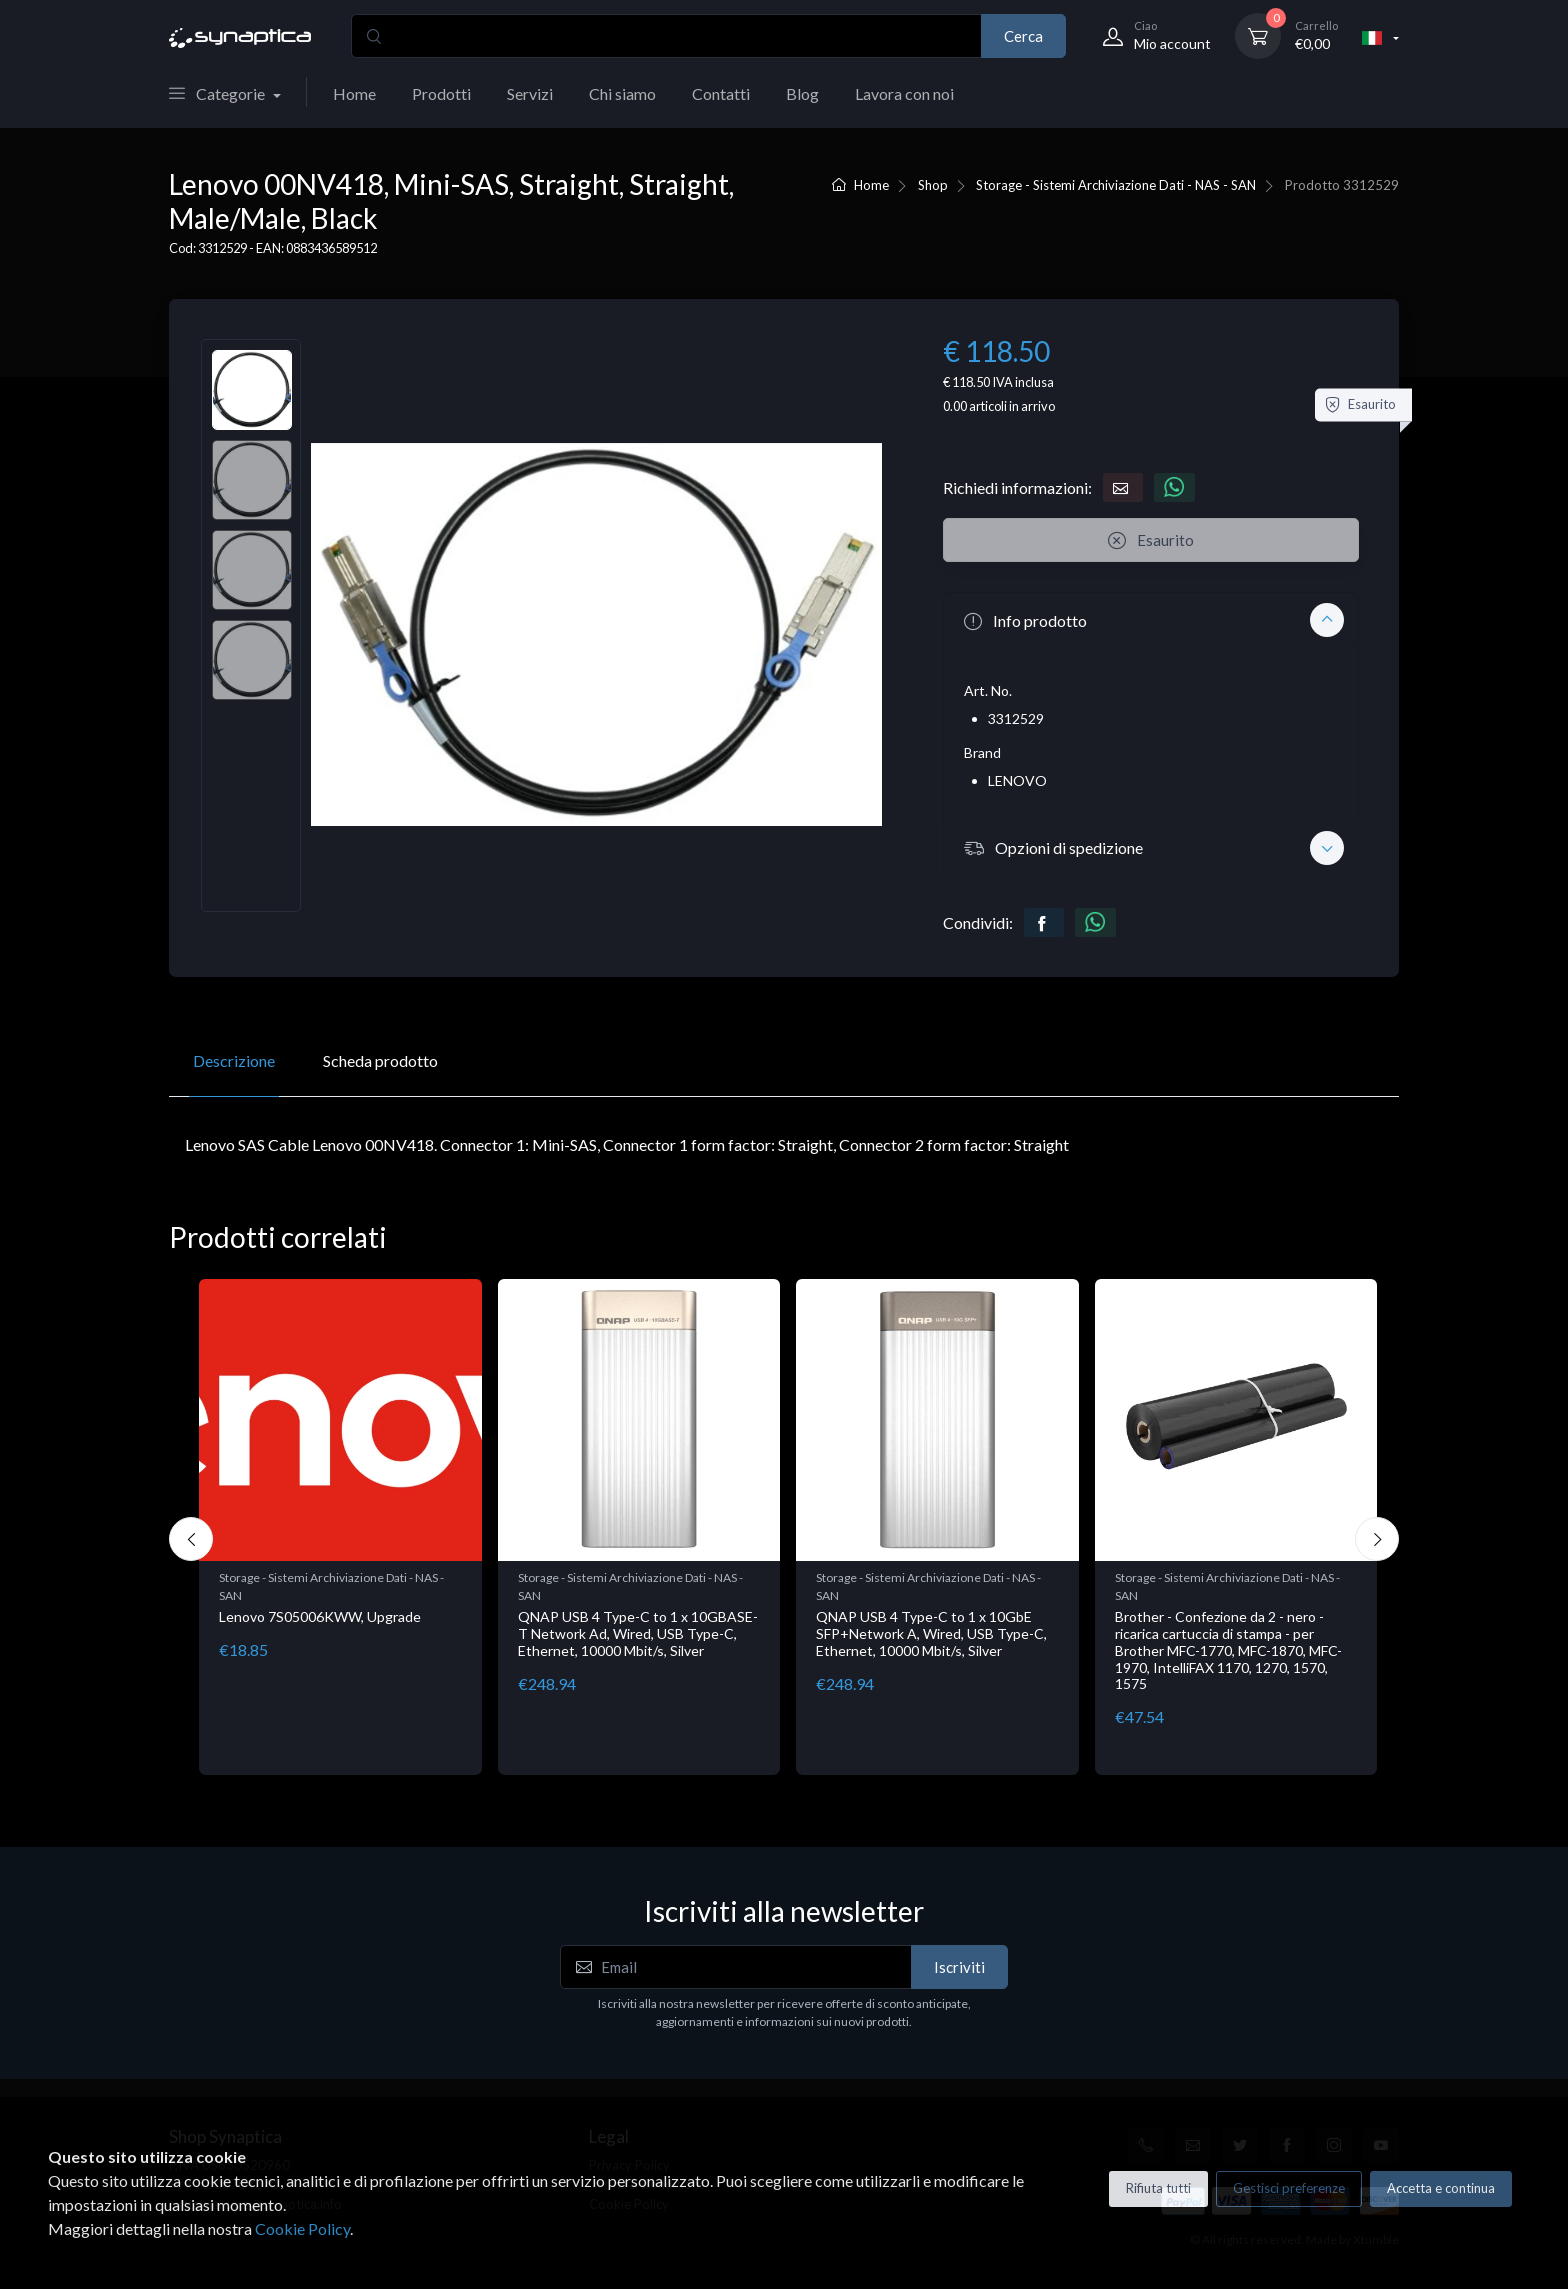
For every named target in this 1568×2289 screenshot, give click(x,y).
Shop (933, 185)
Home (354, 93)
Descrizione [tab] (234, 1060)
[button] (1151, 620)
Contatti (721, 93)
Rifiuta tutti (1158, 2188)
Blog (802, 93)
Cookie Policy (302, 2228)
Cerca (1023, 36)
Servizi (530, 93)
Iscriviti (959, 1967)
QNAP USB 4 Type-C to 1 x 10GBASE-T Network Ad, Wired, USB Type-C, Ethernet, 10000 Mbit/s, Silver (638, 1633)
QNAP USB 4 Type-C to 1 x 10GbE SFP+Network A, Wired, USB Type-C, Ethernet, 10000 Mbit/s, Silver (931, 1633)
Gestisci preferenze (1289, 2188)
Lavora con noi (904, 93)
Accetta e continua (1441, 2188)
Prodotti (441, 93)
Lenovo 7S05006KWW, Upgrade (320, 1616)
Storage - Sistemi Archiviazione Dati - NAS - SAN (1116, 185)
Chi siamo (622, 93)
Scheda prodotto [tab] (380, 1060)
